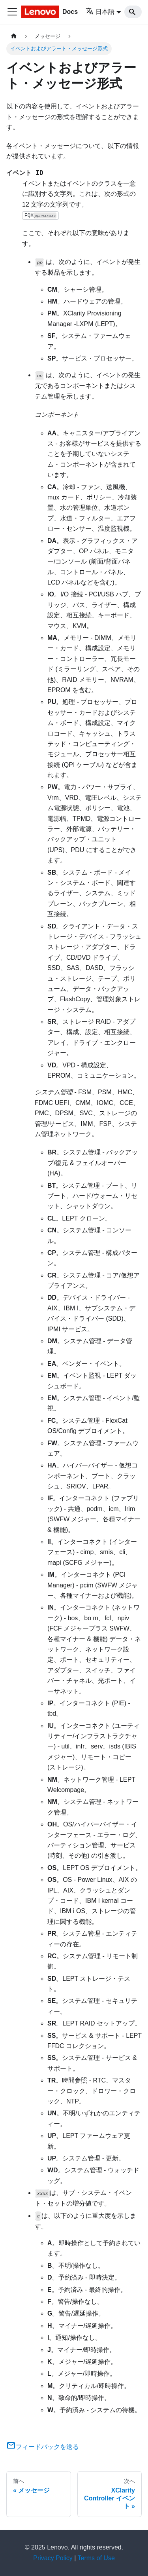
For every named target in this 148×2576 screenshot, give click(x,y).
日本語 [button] (100, 11)
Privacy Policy (53, 2558)
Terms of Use (96, 2558)
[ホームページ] (13, 36)
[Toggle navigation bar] (12, 12)
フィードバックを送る (42, 2446)
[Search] (133, 12)
